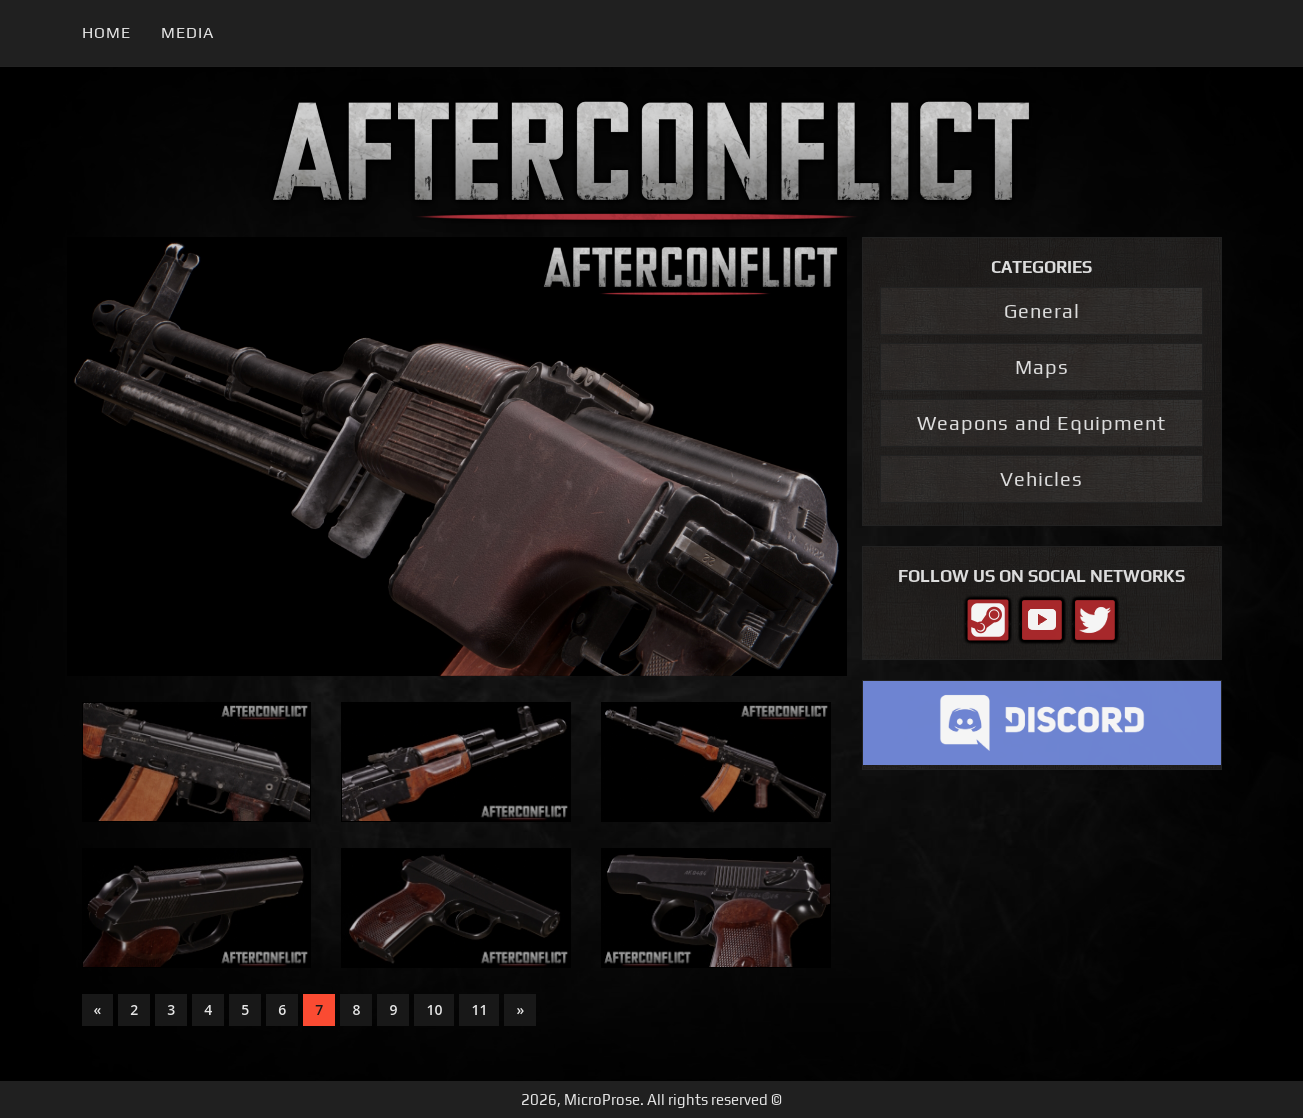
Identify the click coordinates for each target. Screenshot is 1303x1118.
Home (106, 32)
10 (434, 1009)
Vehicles (1041, 478)
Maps (1042, 366)
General (1042, 310)
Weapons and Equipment (1041, 422)
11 (479, 1009)
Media (187, 32)
